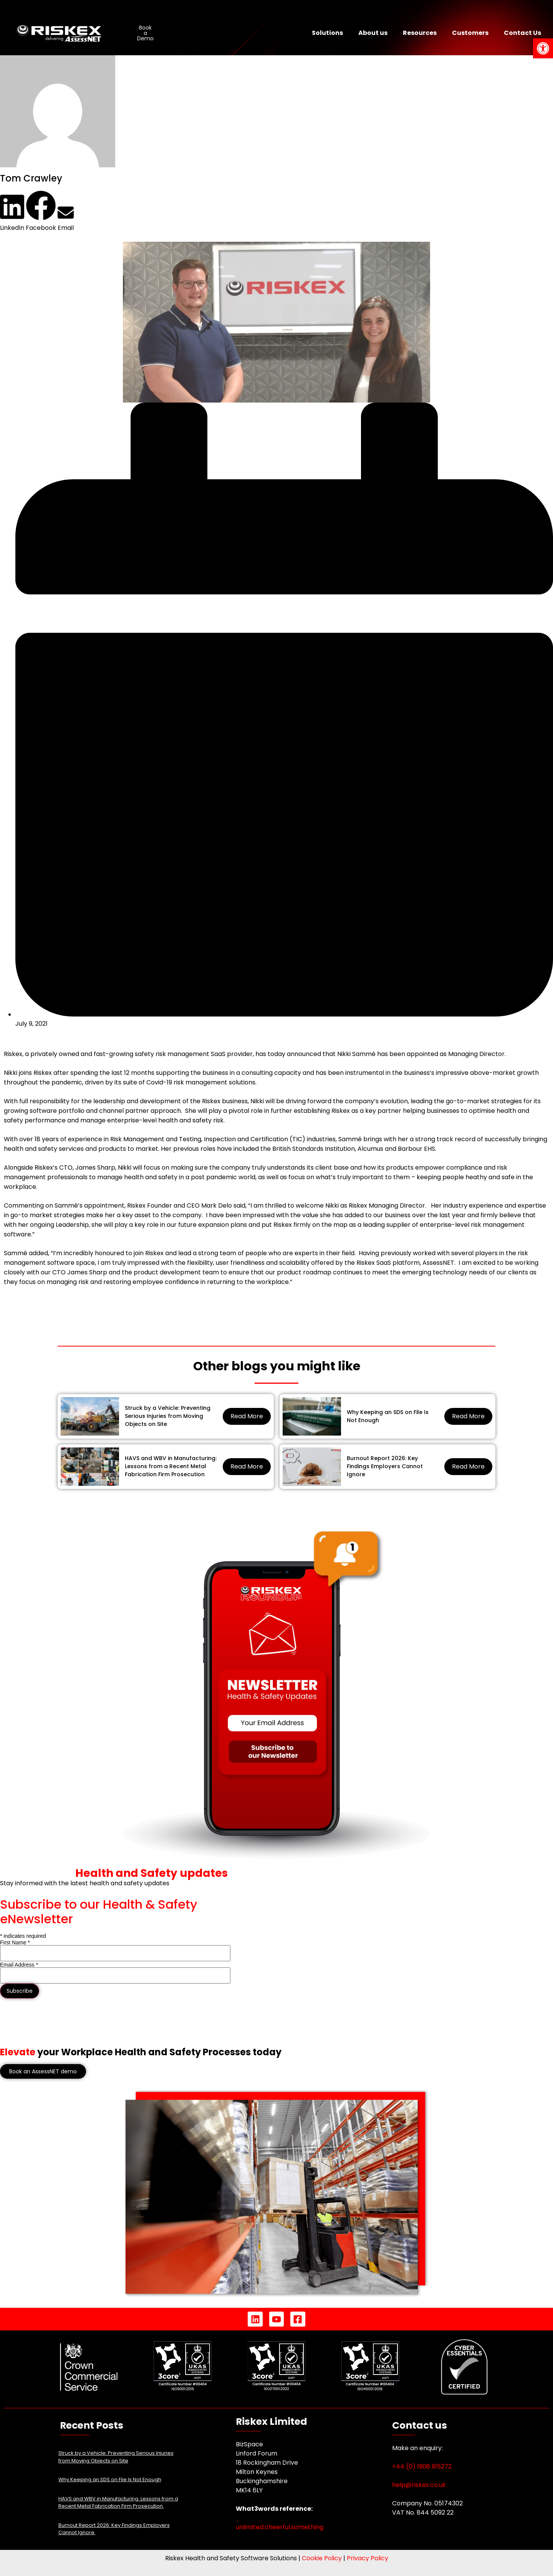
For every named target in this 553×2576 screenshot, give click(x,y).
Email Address (19, 1964)
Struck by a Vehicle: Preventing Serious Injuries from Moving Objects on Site (167, 1416)
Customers (470, 32)
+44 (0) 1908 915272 (422, 2466)
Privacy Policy (367, 2558)
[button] (12, 213)
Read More (246, 1416)
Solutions (327, 32)
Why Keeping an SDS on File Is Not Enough (388, 1416)
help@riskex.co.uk (419, 2484)
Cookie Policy (322, 2558)
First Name (15, 1942)
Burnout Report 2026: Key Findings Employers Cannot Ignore (385, 1466)
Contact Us (522, 32)
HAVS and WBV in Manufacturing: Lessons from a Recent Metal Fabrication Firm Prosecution (171, 1466)
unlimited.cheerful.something (279, 2527)
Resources (420, 32)
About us (372, 32)
